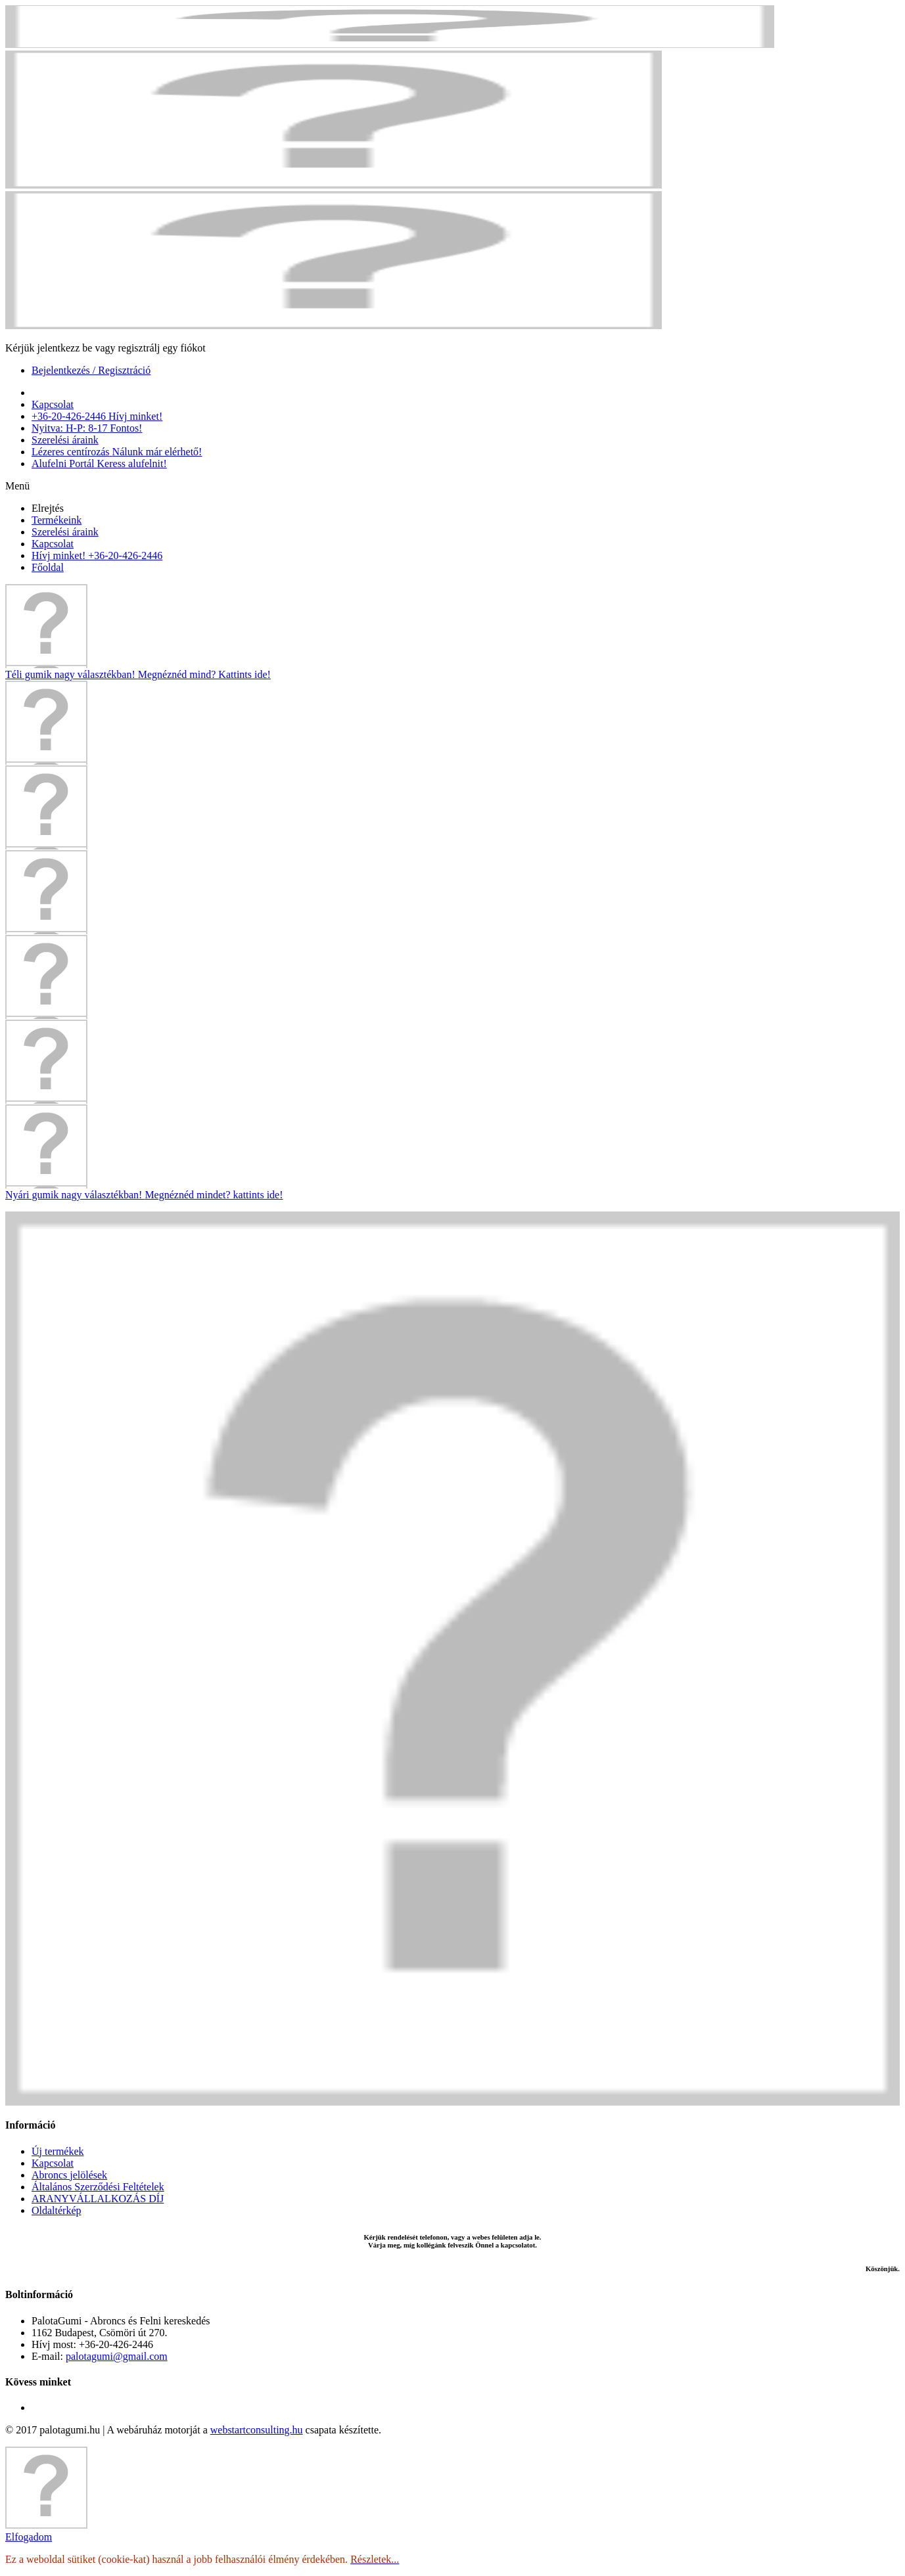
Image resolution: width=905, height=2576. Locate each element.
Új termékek (58, 2151)
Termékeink (56, 520)
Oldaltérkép (56, 2210)
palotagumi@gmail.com (117, 2356)
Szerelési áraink (65, 531)
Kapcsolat (53, 543)
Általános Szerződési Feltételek (98, 2186)
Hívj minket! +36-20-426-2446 (97, 555)
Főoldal (48, 567)
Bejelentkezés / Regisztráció (91, 370)
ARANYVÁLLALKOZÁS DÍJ (98, 2198)
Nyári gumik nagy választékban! (144, 1194)
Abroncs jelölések (69, 2175)
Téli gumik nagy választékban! (138, 674)
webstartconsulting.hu (256, 2429)
